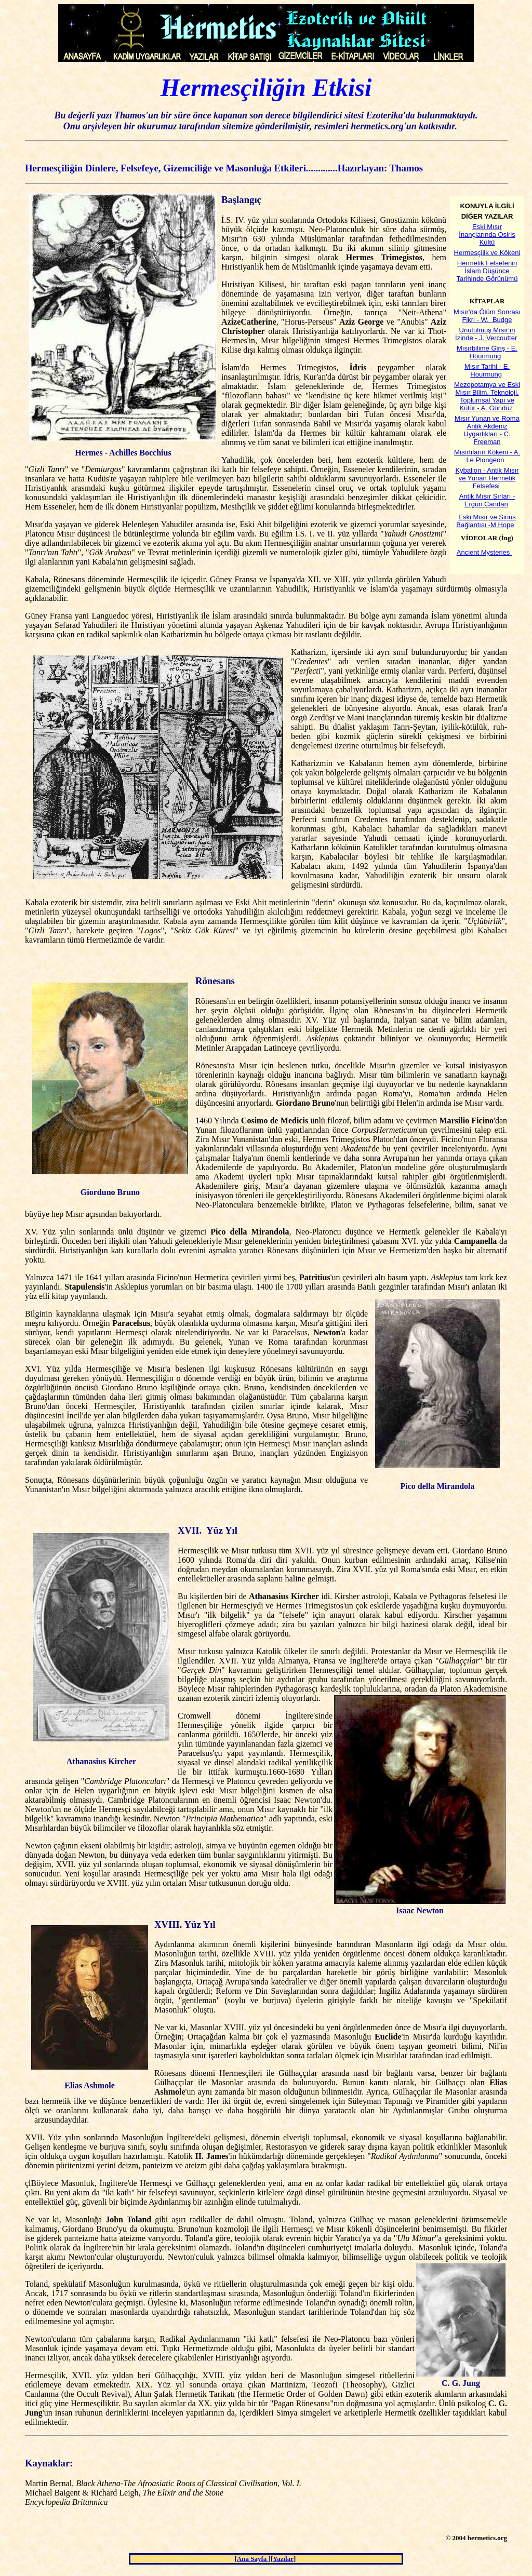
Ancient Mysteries (483, 552)
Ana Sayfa (253, 2558)
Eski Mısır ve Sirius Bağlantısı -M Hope (486, 521)
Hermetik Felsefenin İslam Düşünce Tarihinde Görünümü (487, 271)
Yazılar (283, 2558)
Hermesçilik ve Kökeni (487, 253)
